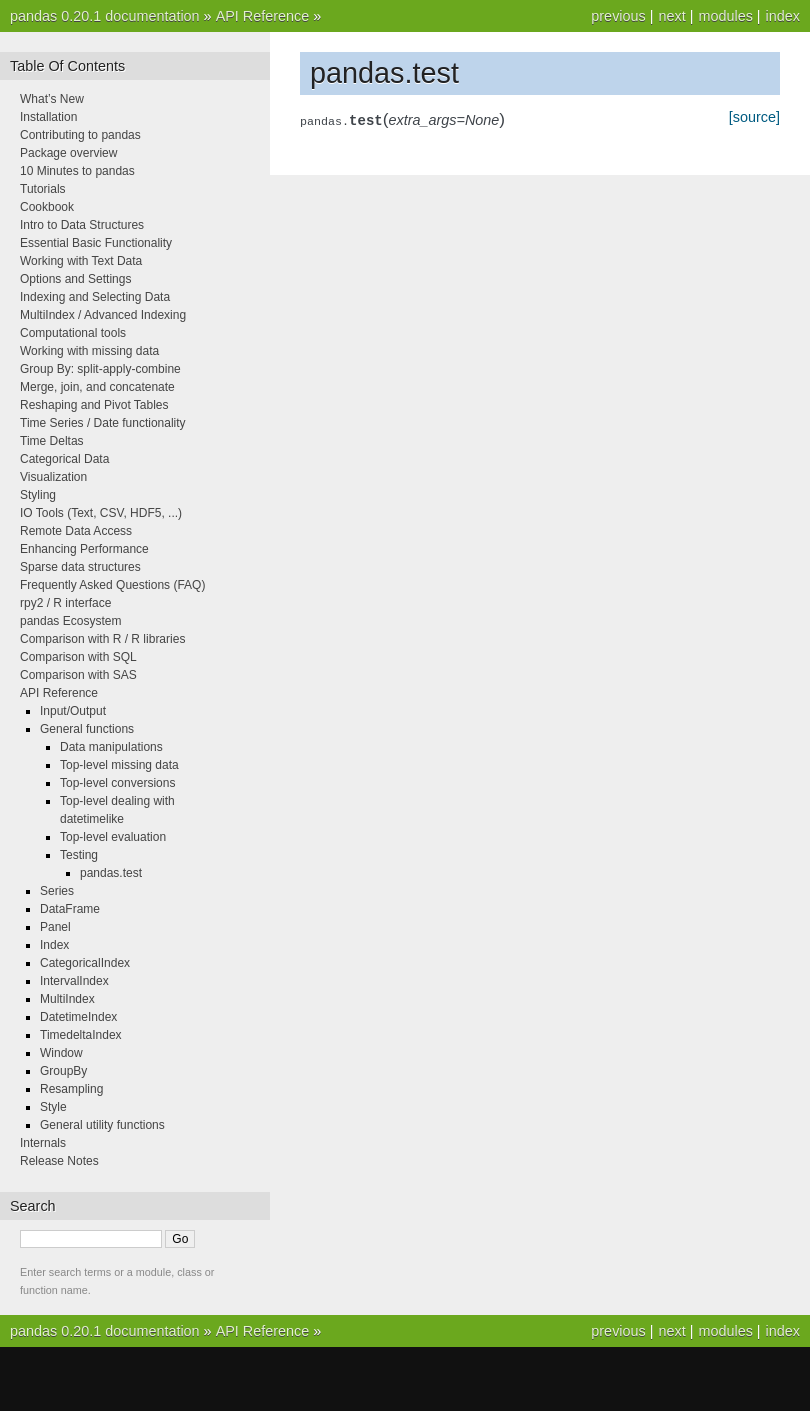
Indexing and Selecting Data (95, 297)
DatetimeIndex (78, 1017)
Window (61, 1053)
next (671, 16)
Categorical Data (64, 459)
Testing (79, 855)
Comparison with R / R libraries (102, 639)
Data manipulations (111, 747)
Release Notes (59, 1161)
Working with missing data (89, 351)
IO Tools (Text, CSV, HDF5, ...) (101, 513)
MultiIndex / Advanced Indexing (103, 315)
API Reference (263, 16)
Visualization (53, 477)
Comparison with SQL (78, 657)
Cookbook (47, 207)
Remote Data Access (76, 531)
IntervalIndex (74, 981)
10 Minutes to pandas (77, 171)
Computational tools (73, 333)
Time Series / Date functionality (103, 423)
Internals (43, 1143)
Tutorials (43, 189)
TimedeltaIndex (81, 1035)
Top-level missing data (119, 765)
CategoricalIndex (85, 963)
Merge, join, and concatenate (97, 387)
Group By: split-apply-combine (100, 369)
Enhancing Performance (84, 549)
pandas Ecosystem (70, 621)
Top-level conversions (117, 783)
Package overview (68, 153)
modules (725, 16)
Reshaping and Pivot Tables (94, 405)
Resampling (71, 1089)
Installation (48, 117)
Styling (38, 495)
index (783, 16)
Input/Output (73, 711)
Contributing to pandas (80, 135)
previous (618, 16)
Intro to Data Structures (82, 225)
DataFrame (70, 909)
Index (54, 945)
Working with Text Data (81, 261)
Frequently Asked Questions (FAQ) (112, 585)
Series (57, 891)
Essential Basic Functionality (96, 243)
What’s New (52, 99)
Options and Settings (75, 279)
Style (53, 1107)
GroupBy (63, 1071)
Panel (55, 927)
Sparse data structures (80, 567)
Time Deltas (52, 441)
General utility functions (102, 1125)
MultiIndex (67, 999)
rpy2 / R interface (65, 603)
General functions (87, 729)
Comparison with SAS (78, 675)
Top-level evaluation (113, 837)
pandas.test (111, 873)
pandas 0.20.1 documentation (105, 16)
